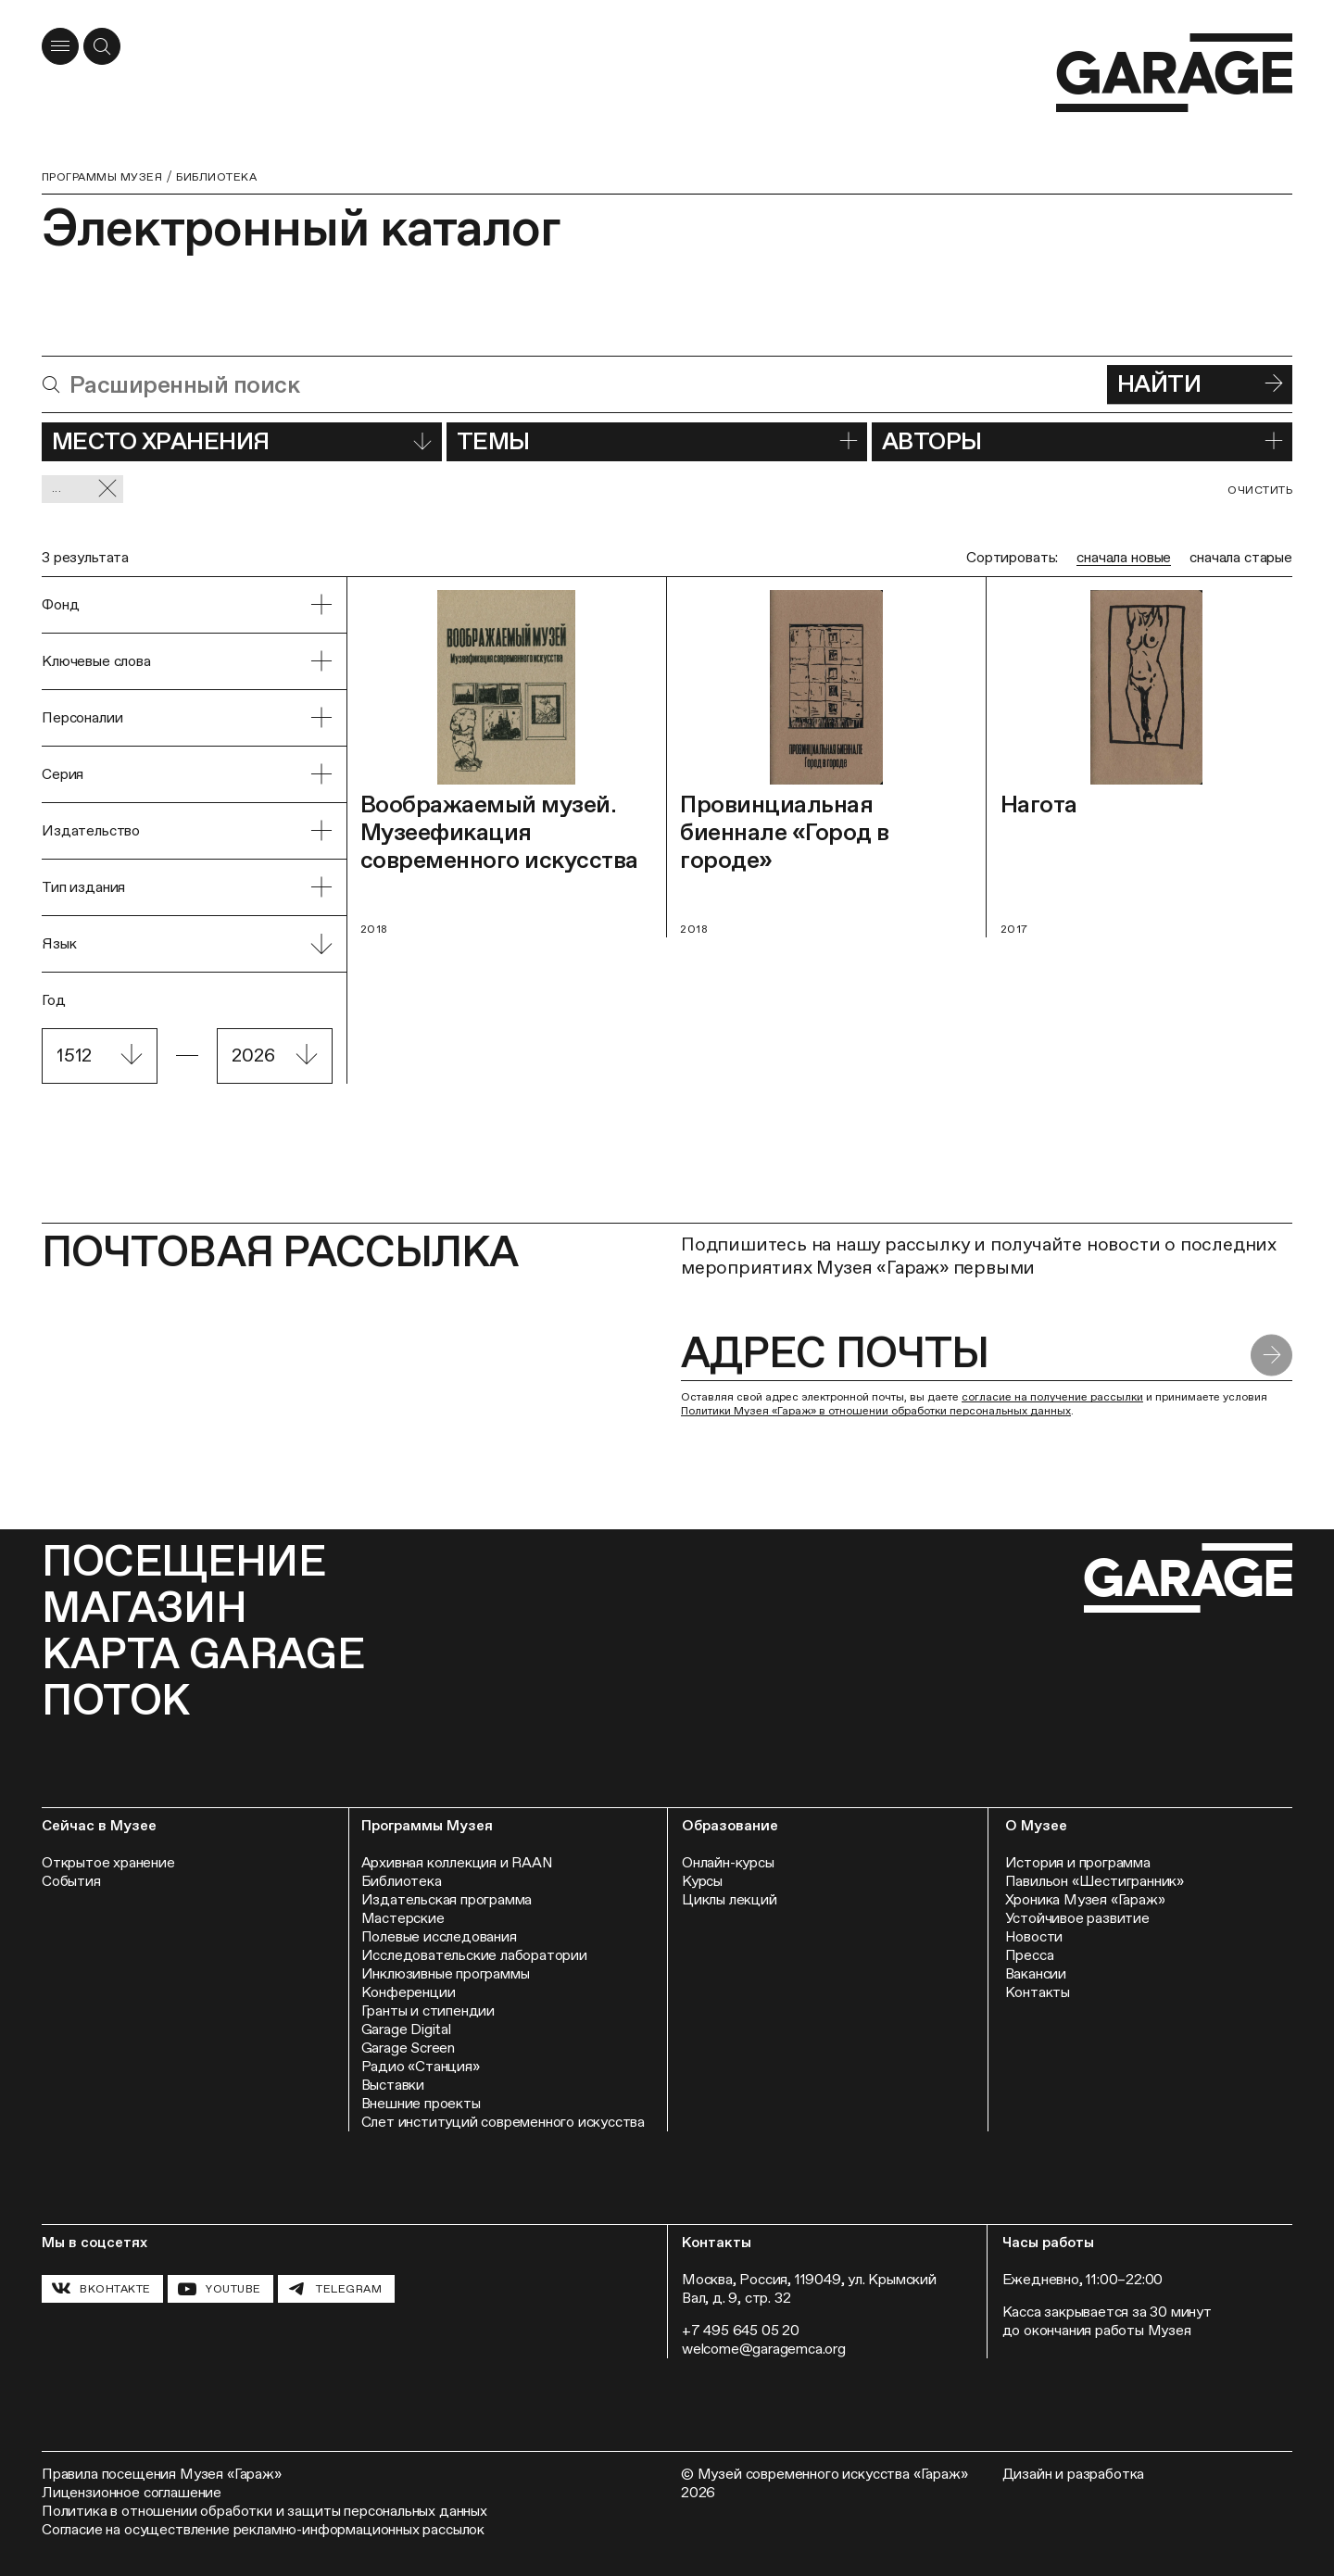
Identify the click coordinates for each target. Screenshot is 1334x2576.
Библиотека (216, 176)
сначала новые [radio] (1123, 557)
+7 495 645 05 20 (740, 2330)
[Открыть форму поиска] (101, 46)
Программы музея (102, 176)
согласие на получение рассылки (1052, 1396)
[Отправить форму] (1271, 1355)
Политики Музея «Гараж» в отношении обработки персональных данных (876, 1410)
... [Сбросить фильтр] (85, 489)
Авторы (1082, 441)
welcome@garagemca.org (764, 2348)
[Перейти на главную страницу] (1174, 73)
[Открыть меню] (60, 46)
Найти (1199, 383)
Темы (657, 441)
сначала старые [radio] (1240, 557)
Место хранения (242, 441)
